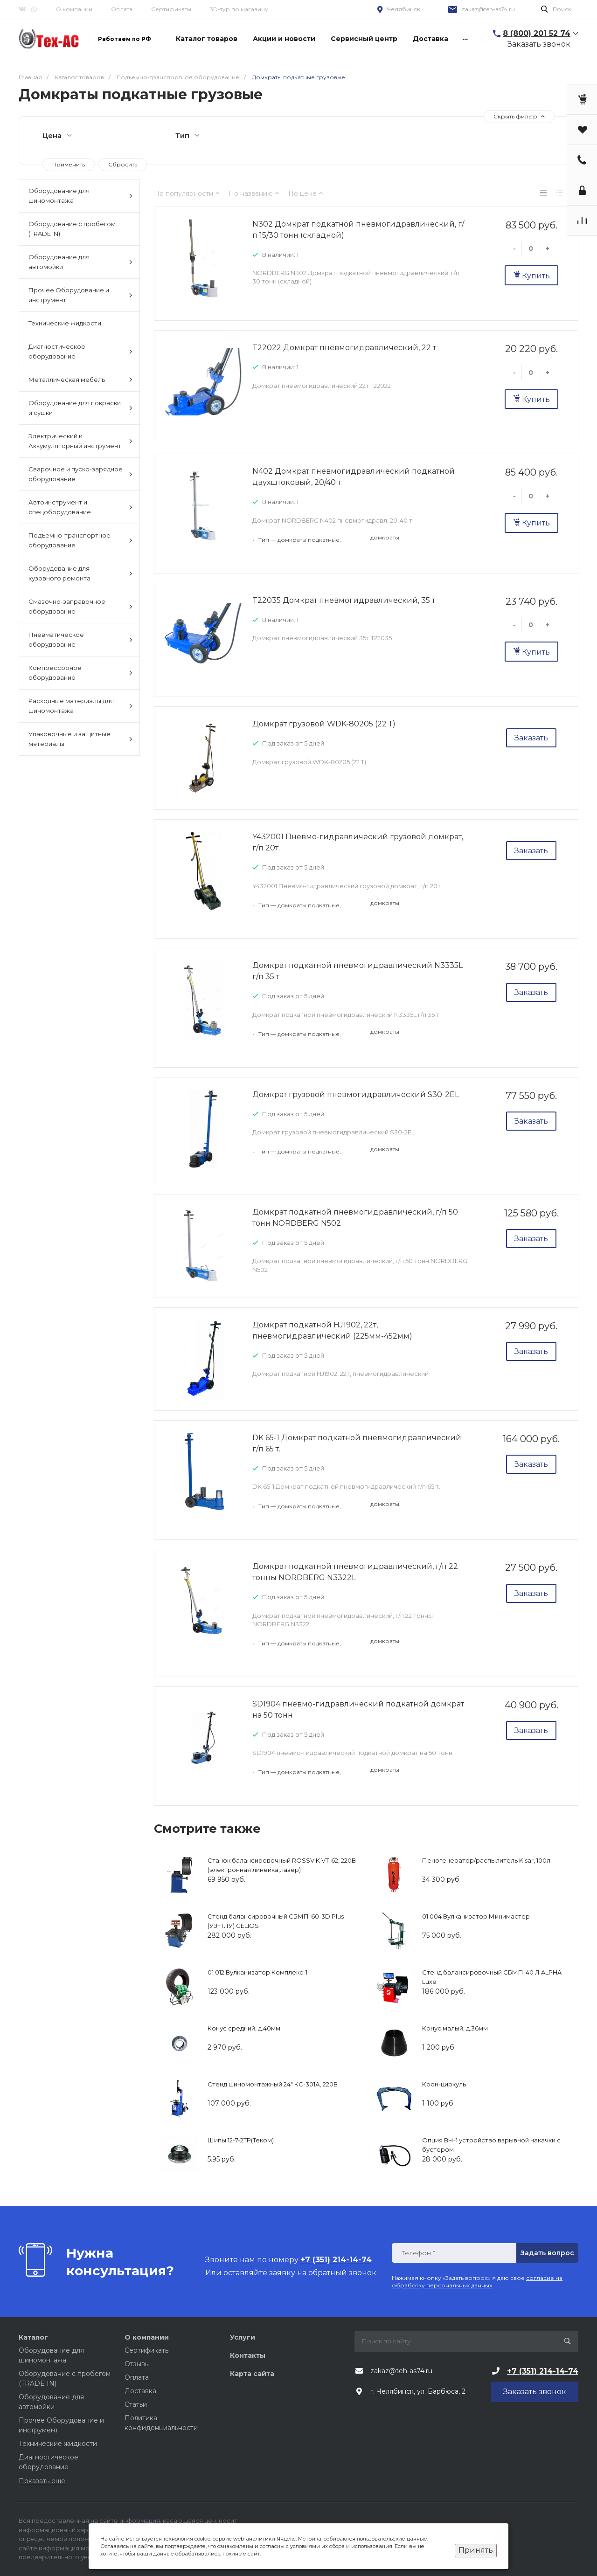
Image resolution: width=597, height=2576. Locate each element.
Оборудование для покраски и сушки (80, 407)
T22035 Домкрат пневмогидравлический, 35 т (343, 600)
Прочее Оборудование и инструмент (80, 295)
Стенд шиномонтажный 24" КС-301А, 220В (273, 2084)
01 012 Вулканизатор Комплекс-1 (257, 1972)
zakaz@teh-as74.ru (488, 9)
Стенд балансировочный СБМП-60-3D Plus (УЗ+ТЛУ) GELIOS (276, 1921)
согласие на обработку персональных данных (477, 2281)
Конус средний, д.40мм (244, 2028)
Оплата (121, 9)
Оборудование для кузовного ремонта (80, 573)
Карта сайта (252, 2373)
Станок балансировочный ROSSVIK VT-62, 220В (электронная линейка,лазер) (282, 1865)
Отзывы (137, 2364)
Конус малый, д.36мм (455, 2028)
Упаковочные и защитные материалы (80, 738)
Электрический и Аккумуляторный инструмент (80, 440)
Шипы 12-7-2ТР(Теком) (241, 2140)
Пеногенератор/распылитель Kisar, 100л (486, 1860)
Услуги (242, 2337)
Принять (475, 2550)
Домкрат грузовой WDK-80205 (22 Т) (324, 723)
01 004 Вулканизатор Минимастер (476, 1916)
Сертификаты (171, 9)
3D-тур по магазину (239, 9)
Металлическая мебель (80, 379)
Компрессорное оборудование (80, 672)
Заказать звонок (538, 44)
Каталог (33, 2337)
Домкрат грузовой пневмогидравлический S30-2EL (355, 1094)
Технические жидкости (64, 323)
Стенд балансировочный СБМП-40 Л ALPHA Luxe (492, 1976)
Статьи (136, 2404)
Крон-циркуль (444, 2084)
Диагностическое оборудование (80, 351)
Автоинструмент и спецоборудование (80, 507)
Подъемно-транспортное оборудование (80, 540)
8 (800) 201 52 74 (536, 33)
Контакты (247, 2355)
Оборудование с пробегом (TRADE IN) (72, 228)
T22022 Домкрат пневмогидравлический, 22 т (344, 347)
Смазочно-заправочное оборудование (80, 606)
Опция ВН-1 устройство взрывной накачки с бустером (491, 2144)
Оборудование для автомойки (80, 261)
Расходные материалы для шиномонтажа (80, 705)
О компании (74, 9)
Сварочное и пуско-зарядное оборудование (80, 474)
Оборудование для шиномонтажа (80, 195)
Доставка (140, 2391)
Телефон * (418, 2253)
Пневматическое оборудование (80, 639)
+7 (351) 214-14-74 (542, 2371)
